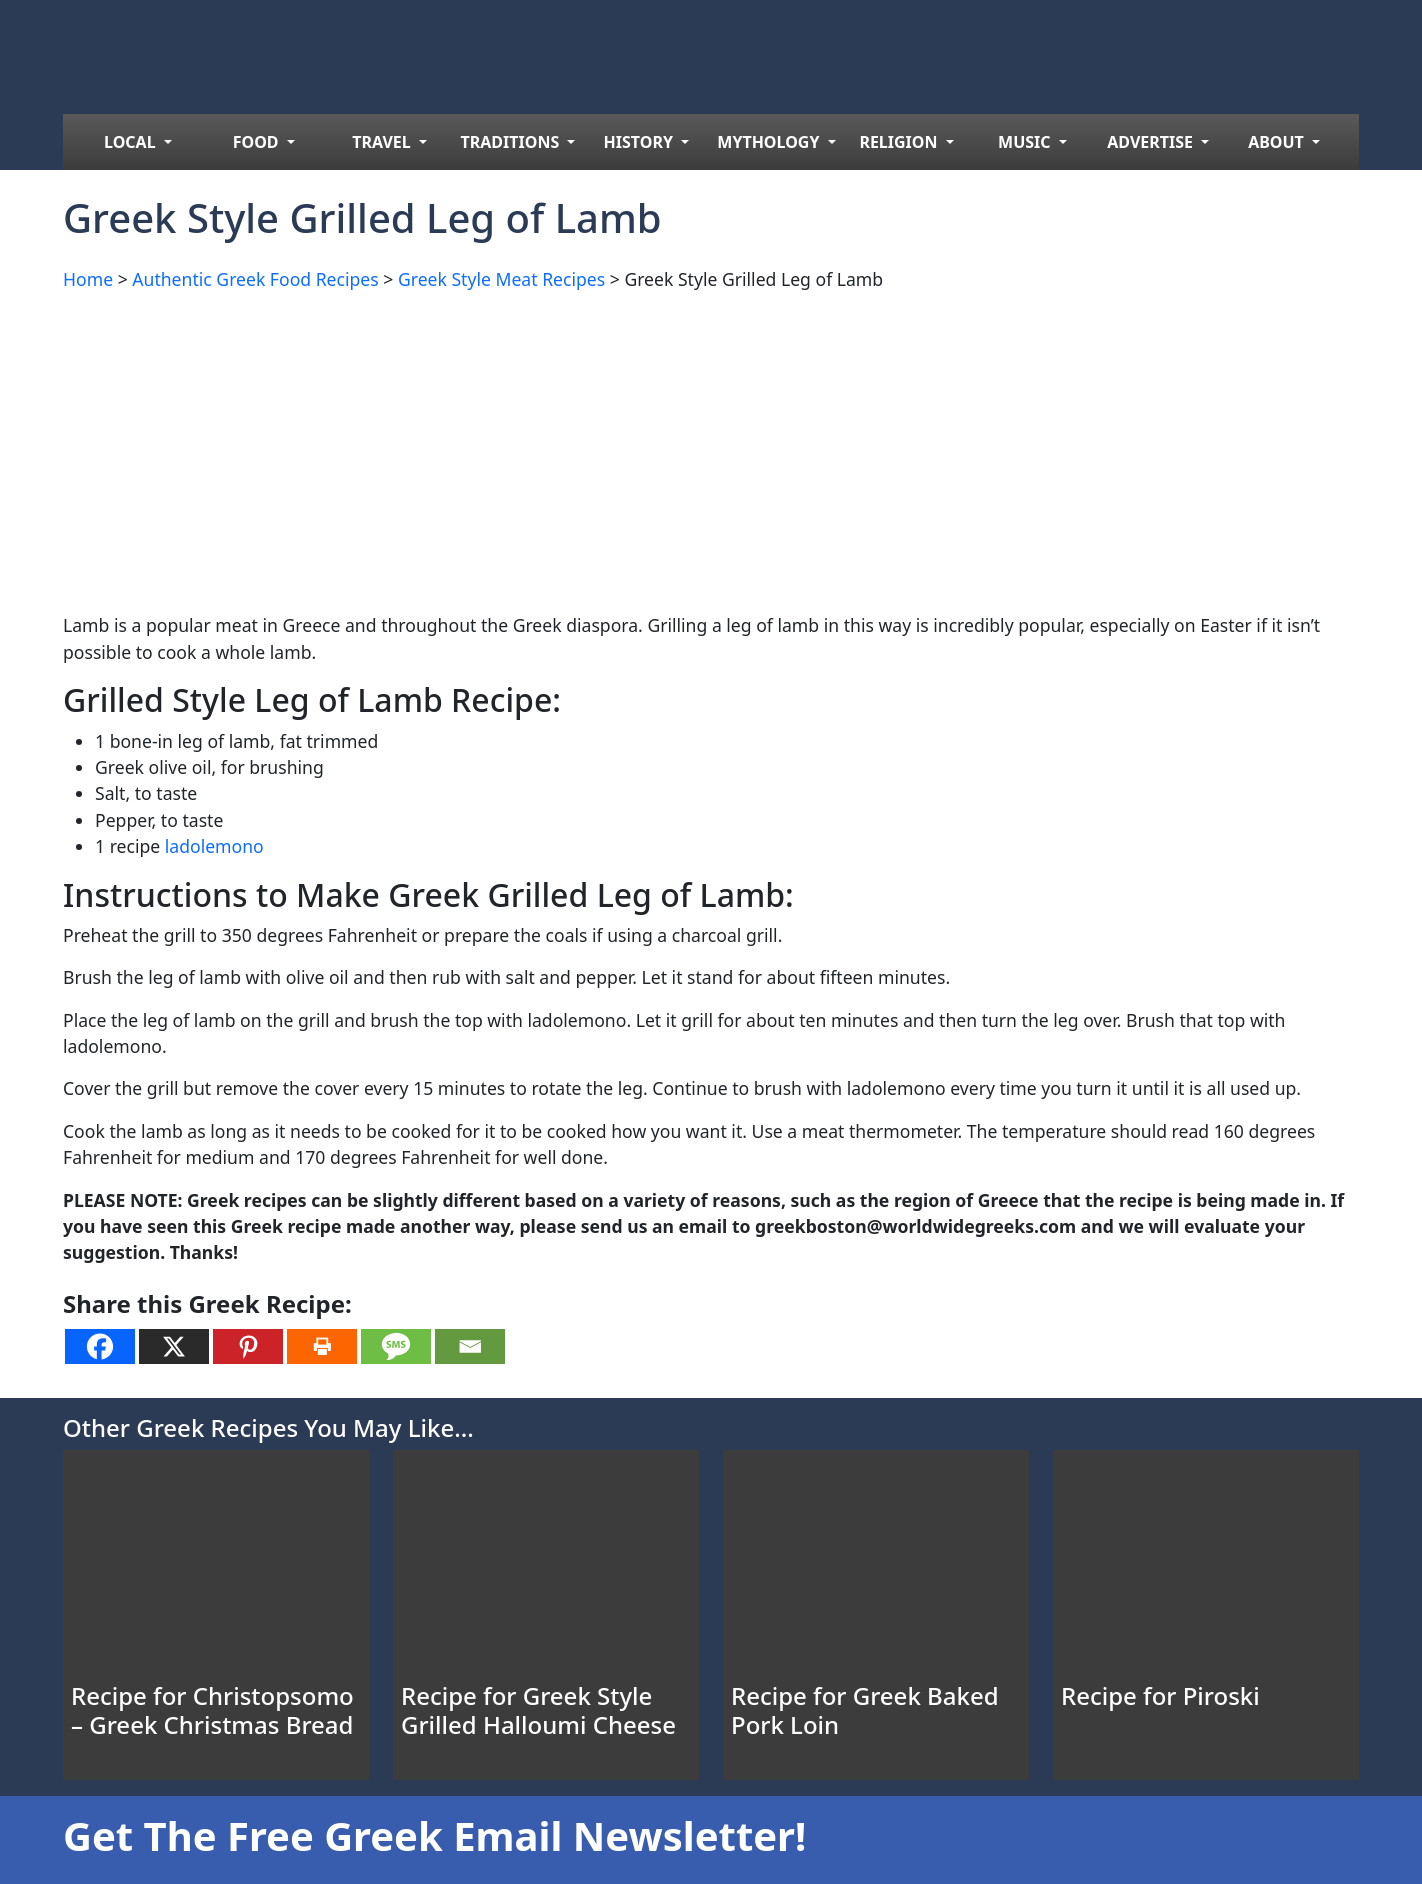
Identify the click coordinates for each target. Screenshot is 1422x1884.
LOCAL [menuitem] (132, 142)
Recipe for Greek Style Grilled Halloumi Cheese (538, 1710)
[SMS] (396, 1346)
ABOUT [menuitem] (1278, 142)
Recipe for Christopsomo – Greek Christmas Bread (212, 1710)
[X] (174, 1346)
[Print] (322, 1346)
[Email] (470, 1346)
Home (88, 279)
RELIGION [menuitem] (900, 142)
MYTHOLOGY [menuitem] (770, 142)
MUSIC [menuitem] (1026, 142)
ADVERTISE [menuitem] (1152, 142)
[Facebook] (100, 1346)
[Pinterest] (248, 1346)
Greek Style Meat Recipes (501, 279)
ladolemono (214, 846)
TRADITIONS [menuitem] (512, 142)
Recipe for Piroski (1160, 1695)
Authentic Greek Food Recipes (255, 279)
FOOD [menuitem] (258, 142)
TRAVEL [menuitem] (383, 142)
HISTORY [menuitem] (641, 142)
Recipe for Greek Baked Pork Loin (865, 1710)
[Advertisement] (663, 448)
